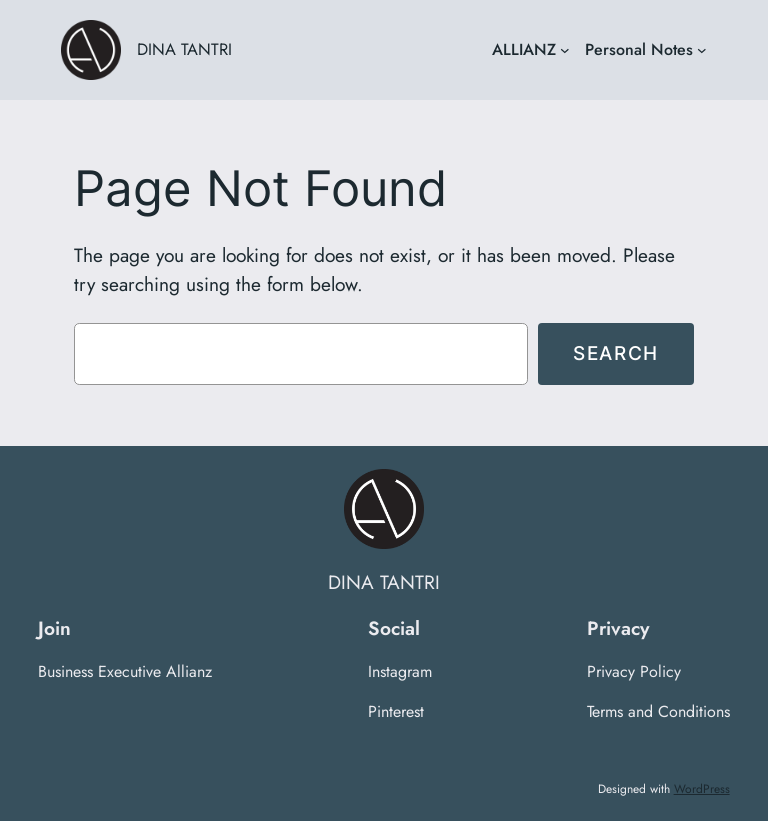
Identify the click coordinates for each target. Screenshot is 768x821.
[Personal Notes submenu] (702, 50)
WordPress (702, 789)
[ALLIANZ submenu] (565, 50)
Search (616, 353)
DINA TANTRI (184, 49)
